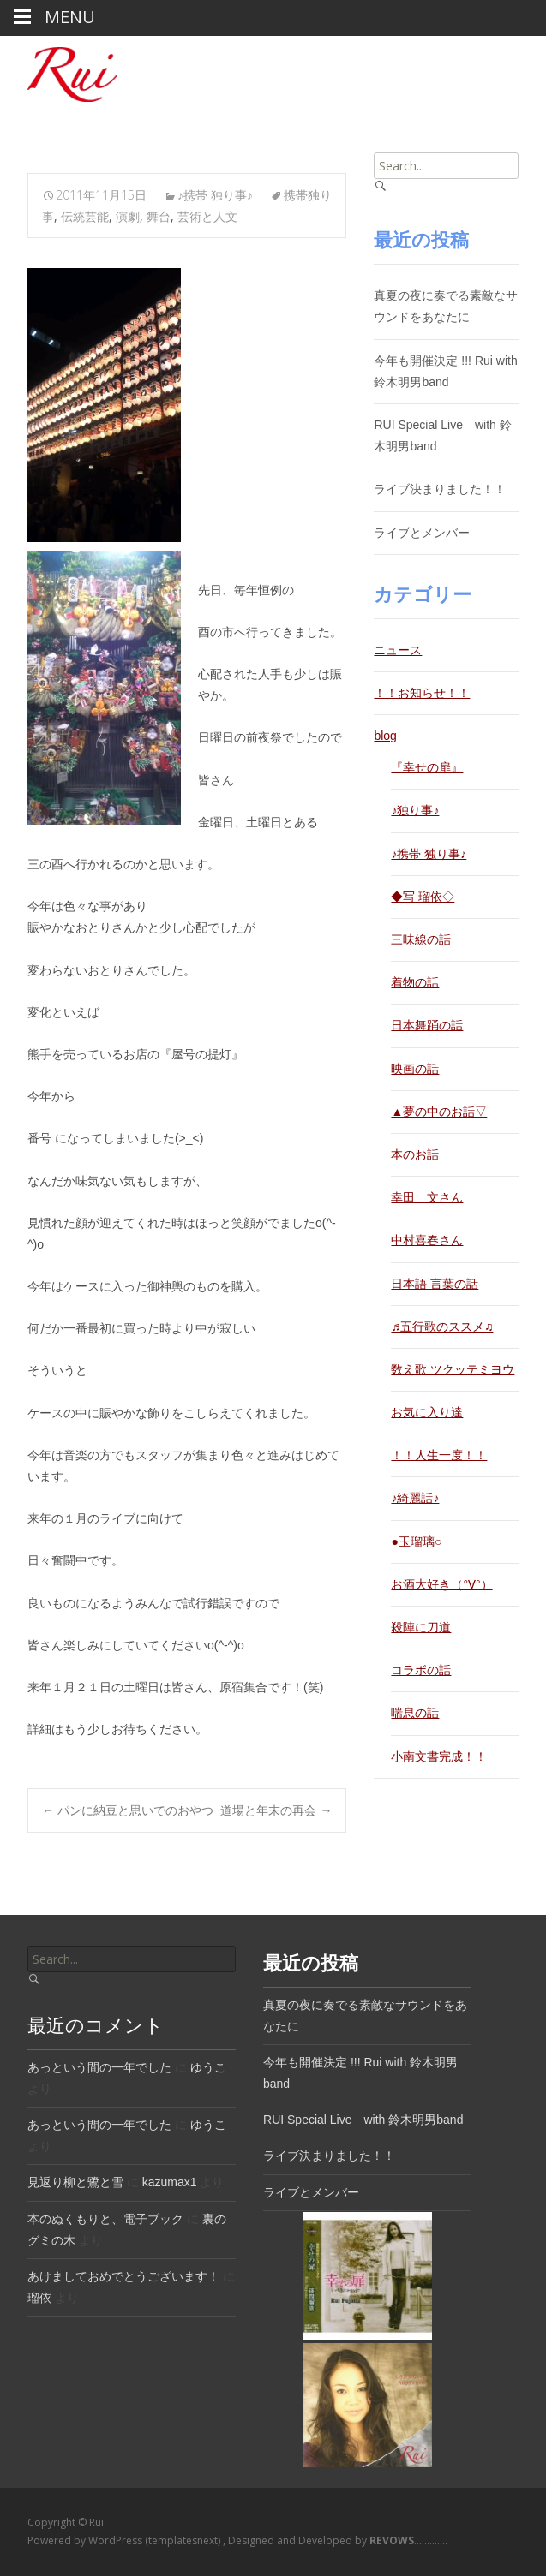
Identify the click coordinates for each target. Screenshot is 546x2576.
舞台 (159, 216)
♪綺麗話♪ (415, 1498)
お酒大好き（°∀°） (441, 1584)
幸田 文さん (427, 1197)
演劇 (128, 216)
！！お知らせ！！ (422, 693)
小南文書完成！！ (439, 1756)
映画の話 (415, 1069)
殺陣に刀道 (421, 1627)
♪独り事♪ (415, 810)
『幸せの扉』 (427, 767)
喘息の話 (415, 1713)
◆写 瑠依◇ (422, 896)
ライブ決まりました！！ (440, 489)
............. (407, 2540)
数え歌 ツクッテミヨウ (452, 1369)
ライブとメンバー (422, 533)
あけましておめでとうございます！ (123, 2276)
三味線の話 (421, 939)
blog (385, 735)
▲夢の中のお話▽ (439, 1111)
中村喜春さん (427, 1240)
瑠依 (39, 2298)
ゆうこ (208, 2067)
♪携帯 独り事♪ (215, 195)
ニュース (398, 650)
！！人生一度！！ (439, 1455)
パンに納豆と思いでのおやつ (127, 1810)
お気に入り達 (427, 1412)
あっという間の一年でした (99, 2067)
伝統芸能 (85, 216)
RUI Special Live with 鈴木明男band (363, 2119)
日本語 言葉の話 (434, 1284)
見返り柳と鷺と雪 (75, 2182)
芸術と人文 (207, 216)
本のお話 (415, 1154)
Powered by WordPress (86, 2540)
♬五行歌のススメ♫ (442, 1326)
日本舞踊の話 (427, 1025)
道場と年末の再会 (276, 1810)
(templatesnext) (184, 2540)
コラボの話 (421, 1670)
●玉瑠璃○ (416, 1541)
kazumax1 (169, 2182)
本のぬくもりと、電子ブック (105, 2219)
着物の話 (415, 982)
